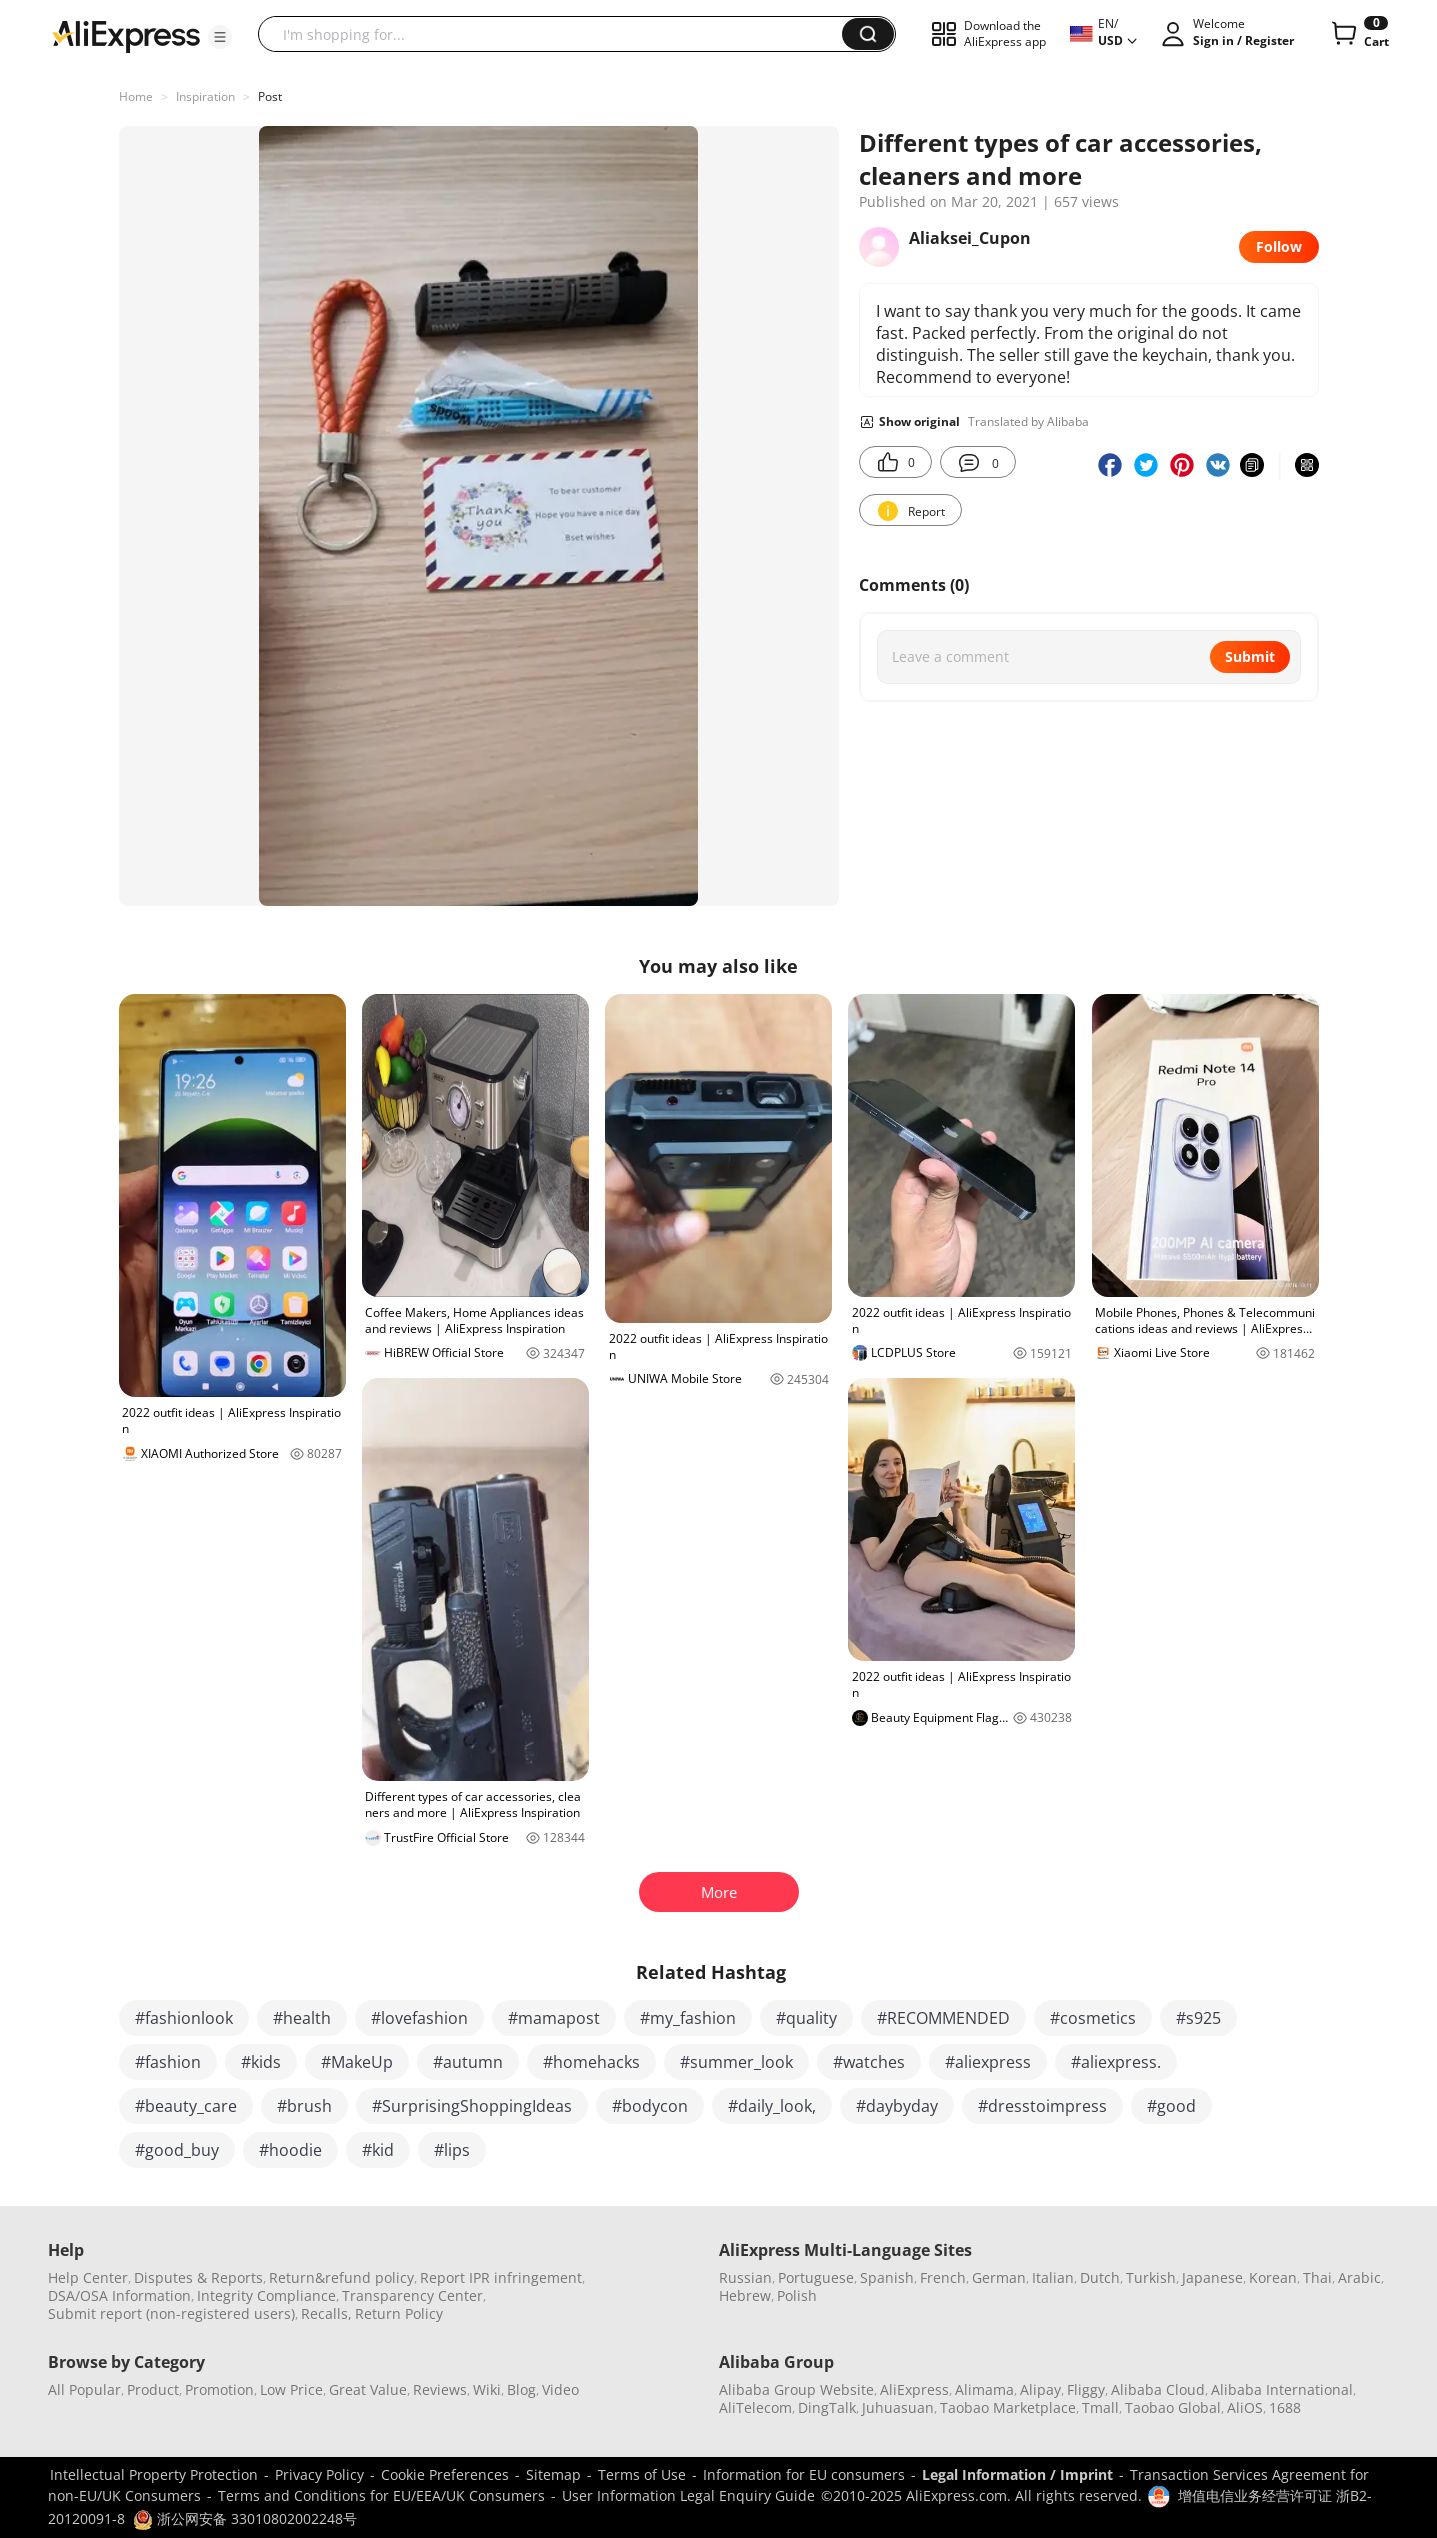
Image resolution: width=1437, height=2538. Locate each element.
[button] (220, 37)
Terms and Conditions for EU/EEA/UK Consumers (381, 2495)
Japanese (1212, 2277)
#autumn (468, 2062)
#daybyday (897, 2106)
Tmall (1100, 2407)
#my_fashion (688, 2018)
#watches (869, 2062)
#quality (806, 2018)
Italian (1053, 2277)
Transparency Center (412, 2295)
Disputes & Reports (198, 2277)
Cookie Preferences (445, 2474)
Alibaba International (1282, 2389)
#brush (304, 2106)
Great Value (368, 2389)
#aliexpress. (1116, 2062)
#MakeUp (357, 2062)
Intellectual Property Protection (154, 2474)
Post (270, 96)
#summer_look (736, 2062)
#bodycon (650, 2106)
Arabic (1359, 2277)
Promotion (219, 2389)
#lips (452, 2150)
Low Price (291, 2389)
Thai (1317, 2277)
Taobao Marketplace (1008, 2407)
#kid (378, 2150)
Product (153, 2389)
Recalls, (326, 2313)
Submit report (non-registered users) (171, 2313)
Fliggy (1086, 2389)
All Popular (84, 2389)
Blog (521, 2389)
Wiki (487, 2389)
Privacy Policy (319, 2474)
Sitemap (553, 2474)
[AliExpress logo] (126, 35)
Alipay (1040, 2389)
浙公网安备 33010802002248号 (245, 2518)
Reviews (440, 2389)
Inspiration (205, 96)
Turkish (1151, 2277)
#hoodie (290, 2150)
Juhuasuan (898, 2407)
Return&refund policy (341, 2277)
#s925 (1198, 2018)
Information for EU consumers (804, 2474)
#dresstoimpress (1042, 2106)
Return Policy (399, 2313)
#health (302, 2018)
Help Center (88, 2277)
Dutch (1100, 2277)
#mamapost (554, 2018)
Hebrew (745, 2295)
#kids (261, 2062)
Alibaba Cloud (1158, 2389)
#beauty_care (186, 2106)
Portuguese (816, 2277)
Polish (797, 2295)
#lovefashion (419, 2018)
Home (136, 96)
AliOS (1245, 2407)
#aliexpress (988, 2062)
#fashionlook (184, 2018)
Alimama (984, 2389)
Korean (1273, 2277)
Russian (745, 2277)
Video (560, 2389)
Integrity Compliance (266, 2295)
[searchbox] (557, 34)
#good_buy (177, 2150)
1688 (1285, 2407)
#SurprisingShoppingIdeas (472, 2106)
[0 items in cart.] (1358, 34)
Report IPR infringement (501, 2277)
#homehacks (591, 2062)
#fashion (168, 2062)
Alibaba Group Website (796, 2389)
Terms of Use (642, 2474)
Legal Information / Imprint (1017, 2474)
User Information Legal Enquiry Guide (688, 2495)
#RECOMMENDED (943, 2018)
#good (1171, 2106)
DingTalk (827, 2407)
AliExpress (914, 2389)
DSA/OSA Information (119, 2295)
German (999, 2277)
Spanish (887, 2277)
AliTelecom (755, 2407)
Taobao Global (1173, 2407)
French (943, 2277)
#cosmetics (1093, 2018)
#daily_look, (772, 2106)
